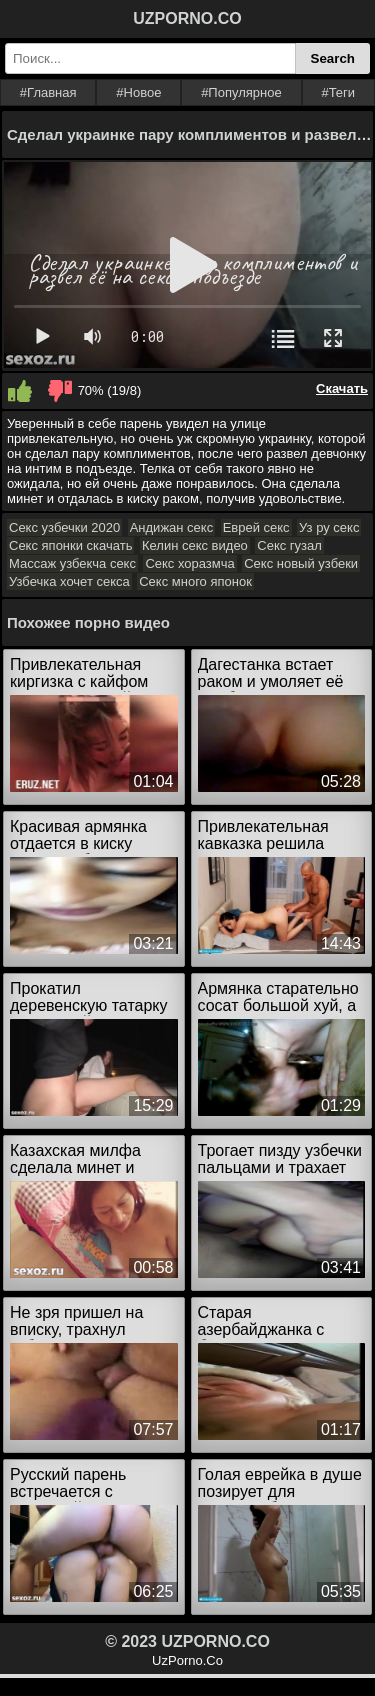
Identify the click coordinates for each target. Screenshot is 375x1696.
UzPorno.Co (187, 1660)
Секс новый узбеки (301, 563)
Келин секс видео (195, 545)
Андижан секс (171, 527)
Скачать (342, 388)
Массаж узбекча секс (72, 563)
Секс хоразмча (189, 563)
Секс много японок (195, 581)
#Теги (338, 92)
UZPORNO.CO (187, 18)
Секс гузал (289, 545)
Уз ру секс (329, 527)
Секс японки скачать (70, 545)
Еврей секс (256, 527)
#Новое (138, 92)
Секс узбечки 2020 (64, 527)
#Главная (48, 92)
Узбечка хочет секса (69, 581)
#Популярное (241, 92)
